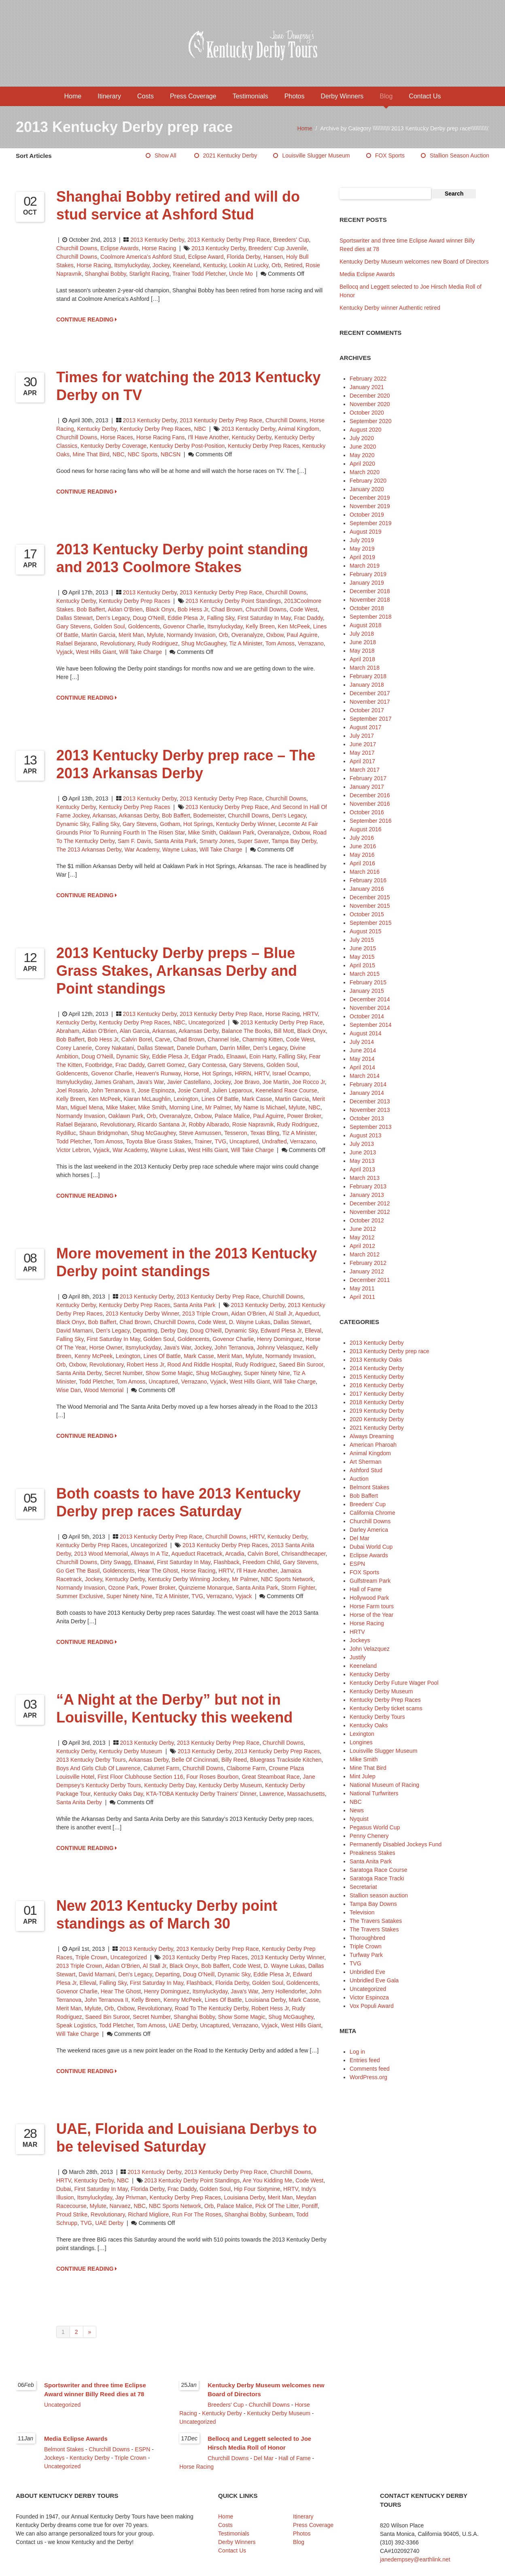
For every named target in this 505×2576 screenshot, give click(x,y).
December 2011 (370, 1280)
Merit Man (131, 635)
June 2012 (363, 1229)
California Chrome (372, 1512)
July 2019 (362, 540)
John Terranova (233, 1347)
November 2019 (370, 506)
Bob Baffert (176, 815)
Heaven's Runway (158, 1073)
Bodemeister (209, 815)
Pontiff (310, 2206)
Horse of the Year (371, 1615)
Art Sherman (366, 1461)
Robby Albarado (209, 1124)
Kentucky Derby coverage (113, 446)
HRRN (243, 1073)
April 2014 (362, 1067)
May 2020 (362, 455)
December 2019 (370, 497)
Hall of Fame (366, 1589)
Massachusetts (306, 1793)
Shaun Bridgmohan (103, 1133)
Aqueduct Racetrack (196, 1553)
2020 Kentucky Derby (377, 1419)
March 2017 (365, 769)
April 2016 (362, 863)
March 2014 (365, 1076)
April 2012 (362, 1246)
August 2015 (366, 931)
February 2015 (368, 982)
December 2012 (370, 1203)
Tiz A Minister (245, 643)
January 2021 (367, 387)
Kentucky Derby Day (169, 1785)
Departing (145, 1330)
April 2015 (362, 965)
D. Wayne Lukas (249, 1322)
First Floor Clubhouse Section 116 (140, 1776)
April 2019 (362, 557)
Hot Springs (198, 824)
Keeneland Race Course (286, 1090)
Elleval (313, 1330)
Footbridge (98, 1065)
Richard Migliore (148, 2214)
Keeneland (186, 265)
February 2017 (368, 778)
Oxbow (275, 635)
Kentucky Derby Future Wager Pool (394, 1683)
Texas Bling (264, 1133)
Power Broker (304, 1116)
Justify (358, 1657)
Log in (357, 2051)
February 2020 (368, 480)
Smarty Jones (216, 841)
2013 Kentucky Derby (157, 239)
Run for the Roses (196, 2214)
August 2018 (366, 625)
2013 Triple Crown (205, 1313)
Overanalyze (247, 635)
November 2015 (370, 906)
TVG (220, 1141)
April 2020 (362, 463)
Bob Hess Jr (193, 609)
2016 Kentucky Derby (377, 1385)
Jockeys (360, 1640)
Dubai (63, 2189)
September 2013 (371, 1127)
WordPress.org (368, 2077)
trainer (203, 1141)
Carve (162, 1039)
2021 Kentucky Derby (230, 155)
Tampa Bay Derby (294, 841)
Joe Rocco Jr (308, 1082)
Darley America (369, 1529)
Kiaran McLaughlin (147, 1099)
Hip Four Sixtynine (257, 2189)
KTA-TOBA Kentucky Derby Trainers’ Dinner (201, 1793)
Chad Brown (226, 609)
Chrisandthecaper (303, 1553)
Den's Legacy (112, 618)
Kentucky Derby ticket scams (386, 1708)
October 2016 (367, 812)
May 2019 (362, 548)
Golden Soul (109, 626)
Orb (276, 265)
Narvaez (120, 2206)
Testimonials (250, 96)
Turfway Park (366, 1955)
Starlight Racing (149, 273)
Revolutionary (117, 643)
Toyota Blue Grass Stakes (158, 1141)
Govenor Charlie (183, 626)
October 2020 (367, 412)
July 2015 (362, 940)
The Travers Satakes (376, 1921)
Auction (359, 1478)
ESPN (357, 1564)
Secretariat (363, 1887)
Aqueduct (307, 1313)
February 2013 (368, 1186)
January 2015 (367, 991)
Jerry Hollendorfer (283, 1991)
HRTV (310, 1014)
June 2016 (363, 846)
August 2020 (366, 429)
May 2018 (362, 650)
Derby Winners (341, 96)
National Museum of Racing (384, 1785)
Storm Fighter (298, 1587)
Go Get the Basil (78, 1570)
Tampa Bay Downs (373, 1904)
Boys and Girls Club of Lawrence (98, 1768)
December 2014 (370, 999)
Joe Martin (276, 1082)
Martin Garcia (98, 635)
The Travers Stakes (374, 1929)
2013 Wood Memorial (101, 1553)
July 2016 (362, 838)
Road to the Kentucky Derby (211, 2008)
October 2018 (367, 608)
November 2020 (370, 404)
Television (362, 1912)
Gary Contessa (207, 1065)
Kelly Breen (260, 626)
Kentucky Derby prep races (263, 446)
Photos (294, 96)
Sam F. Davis (134, 841)
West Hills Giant (96, 652)
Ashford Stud (366, 1470)
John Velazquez (370, 1649)
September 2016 (371, 821)
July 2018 (362, 633)
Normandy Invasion (191, 635)
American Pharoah (373, 1444)
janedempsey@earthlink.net (415, 2559)
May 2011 (362, 1288)
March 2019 (365, 565)
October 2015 (367, 914)
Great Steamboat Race (270, 1776)
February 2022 (368, 378)
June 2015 (363, 948)
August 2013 (366, 1135)
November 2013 (370, 1110)
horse (191, 1073)
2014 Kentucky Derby (377, 1368)
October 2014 (367, 1016)
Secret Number (123, 1373)
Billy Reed (234, 1759)
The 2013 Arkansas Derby (88, 849)
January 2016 (367, 889)
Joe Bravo (246, 1082)
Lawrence (271, 1793)
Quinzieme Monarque (205, 1587)
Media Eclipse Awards (367, 274)
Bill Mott (284, 1031)
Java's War (150, 1082)
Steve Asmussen (200, 1133)
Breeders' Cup (291, 239)
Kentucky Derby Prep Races (155, 429)
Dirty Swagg (115, 1562)
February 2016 (368, 880)
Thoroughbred (367, 1938)
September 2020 (371, 421)
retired (293, 265)
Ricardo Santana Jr (162, 1124)
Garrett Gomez (166, 1065)
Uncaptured (244, 1141)
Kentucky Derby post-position (187, 446)
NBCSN (170, 454)
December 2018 (370, 591)
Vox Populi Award (372, 2006)
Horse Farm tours (372, 1606)
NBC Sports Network (287, 1579)
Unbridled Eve (367, 1972)
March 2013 (365, 1178)
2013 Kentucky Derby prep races (225, 1545)
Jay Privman (130, 2197)
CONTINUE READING (86, 319)
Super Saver (253, 841)
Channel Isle (223, 1039)
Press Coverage (193, 96)
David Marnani (74, 1330)
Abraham (67, 1031)
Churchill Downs (76, 248)
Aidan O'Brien (125, 609)
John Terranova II (113, 1090)
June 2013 (363, 1152)
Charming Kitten (262, 1039)
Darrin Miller (235, 1048)
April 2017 (362, 761)
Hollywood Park (369, 1598)
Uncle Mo (241, 273)
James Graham (114, 1082)
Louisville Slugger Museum (316, 155)
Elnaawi (236, 1056)
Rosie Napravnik (253, 1124)
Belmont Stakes (369, 1487)
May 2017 (362, 752)
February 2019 (368, 574)
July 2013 (362, 1144)
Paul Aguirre (302, 635)
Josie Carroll (193, 1090)
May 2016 (362, 855)
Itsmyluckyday (131, 265)
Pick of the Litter (277, 2206)
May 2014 (362, 1059)
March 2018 (365, 667)
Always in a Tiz (149, 1553)
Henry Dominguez (279, 1339)
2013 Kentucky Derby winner (142, 1313)
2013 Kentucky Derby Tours (91, 1759)
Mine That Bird (90, 454)
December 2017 (370, 693)
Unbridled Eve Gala (374, 1980)
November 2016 (370, 803)
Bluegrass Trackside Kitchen (286, 1759)
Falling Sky (220, 618)
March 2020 (365, 472)
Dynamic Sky (72, 824)
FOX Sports (390, 155)
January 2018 (367, 684)
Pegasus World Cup (375, 1827)
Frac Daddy (308, 618)
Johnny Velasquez (280, 1347)
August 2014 (366, 1033)
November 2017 (370, 701)
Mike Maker (120, 1107)
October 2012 (367, 1220)
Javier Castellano (188, 1082)
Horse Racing (159, 248)
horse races (116, 437)
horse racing (94, 265)
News (357, 1810)
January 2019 (367, 582)
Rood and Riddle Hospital (199, 1364)
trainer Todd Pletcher (199, 273)
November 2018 (370, 599)
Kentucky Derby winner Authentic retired (389, 307)
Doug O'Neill (148, 618)
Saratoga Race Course (378, 1870)
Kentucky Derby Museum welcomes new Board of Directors (414, 261)
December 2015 (370, 897)
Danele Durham (196, 1048)
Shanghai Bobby (105, 273)
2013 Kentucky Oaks (376, 1359)
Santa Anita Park (175, 841)
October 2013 (367, 1118)
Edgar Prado (207, 1056)
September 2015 (371, 923)
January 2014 (367, 1093)
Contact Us (425, 96)
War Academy (142, 849)
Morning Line (185, 1107)
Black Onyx (160, 609)
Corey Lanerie (74, 1048)
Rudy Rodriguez (158, 643)
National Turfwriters (374, 1793)
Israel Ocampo (290, 1073)
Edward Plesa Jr (281, 1330)
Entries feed (365, 2060)
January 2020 (367, 489)
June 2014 (363, 1050)
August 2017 (366, 727)
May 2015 (362, 957)
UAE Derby (183, 2025)
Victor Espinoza (369, 1997)
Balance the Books (246, 1031)
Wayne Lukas (179, 849)
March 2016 (365, 872)
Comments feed (370, 2068)
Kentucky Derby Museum (130, 1751)
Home (73, 96)
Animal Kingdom (370, 1453)
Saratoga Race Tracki (377, 1878)
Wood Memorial (103, 1390)
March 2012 (365, 1254)
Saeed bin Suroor (301, 1364)
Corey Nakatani (114, 1048)
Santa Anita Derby (79, 1373)
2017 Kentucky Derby (377, 1393)
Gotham (170, 824)
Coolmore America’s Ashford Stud (142, 256)
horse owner (105, 1347)
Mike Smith (202, 832)
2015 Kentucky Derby (377, 1376)
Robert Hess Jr (145, 1364)
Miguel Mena (86, 1107)
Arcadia (234, 1553)
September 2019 (371, 523)
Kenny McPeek (93, 1356)
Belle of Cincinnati (195, 1759)
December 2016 (370, 795)
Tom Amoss (280, 643)
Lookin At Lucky (248, 265)
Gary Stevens (73, 626)
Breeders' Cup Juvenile (277, 248)
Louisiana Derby (265, 2000)
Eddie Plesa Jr (186, 618)
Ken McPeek (294, 626)
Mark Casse (257, 1099)
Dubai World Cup (371, 1546)
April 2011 (362, 1297)
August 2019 (366, 531)
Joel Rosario (72, 1090)
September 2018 (371, 616)
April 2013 (362, 1169)
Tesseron (235, 1133)
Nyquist (359, 1819)
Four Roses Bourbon (212, 1776)
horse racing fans (160, 437)
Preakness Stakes (372, 1853)
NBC (200, 429)
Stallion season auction (459, 155)
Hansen (273, 256)
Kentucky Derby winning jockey (188, 1579)
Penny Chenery (369, 1836)
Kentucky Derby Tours (377, 1717)
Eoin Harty (262, 1056)
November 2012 (370, 1212)
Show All (165, 155)
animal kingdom (298, 429)
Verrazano (311, 643)
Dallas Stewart (74, 618)
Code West (304, 609)
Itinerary (109, 96)
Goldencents (144, 626)
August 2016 (366, 829)
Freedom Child (261, 1562)
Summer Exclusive (79, 1596)
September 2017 (371, 718)
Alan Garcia (134, 1031)
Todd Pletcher (73, 1141)
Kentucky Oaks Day (118, 1793)
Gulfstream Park (370, 1581)
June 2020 (363, 446)
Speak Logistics (76, 2025)
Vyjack (64, 652)
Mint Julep (363, 1776)
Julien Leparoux (232, 1090)
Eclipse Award (206, 256)
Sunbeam (281, 2214)
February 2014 (368, 1084)
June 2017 (363, 744)
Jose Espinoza (156, 1090)
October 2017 (367, 710)
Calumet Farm (162, 1768)
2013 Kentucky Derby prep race (228, 239)
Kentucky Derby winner (245, 824)
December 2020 (370, 395)
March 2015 (365, 974)
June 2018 (363, 642)
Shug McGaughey (203, 643)
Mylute (155, 635)
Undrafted (274, 1141)
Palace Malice (232, 1116)
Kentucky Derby (97, 429)
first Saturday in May (264, 618)
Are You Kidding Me (267, 2180)
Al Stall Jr (280, 1313)
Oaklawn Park (237, 832)
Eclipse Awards (119, 248)
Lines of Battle (220, 1099)
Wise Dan (68, 1390)
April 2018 (362, 659)
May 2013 (362, 1161)
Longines (361, 1742)
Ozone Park (123, 1587)
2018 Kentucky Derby (377, 1402)
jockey (161, 265)
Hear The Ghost (158, 1570)
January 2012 (367, 1271)
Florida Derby (243, 256)
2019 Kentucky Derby (377, 1410)
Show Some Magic (169, 1373)
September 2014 (371, 1025)
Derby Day (174, 1330)
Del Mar (359, 1538)
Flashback (227, 1562)
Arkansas (104, 815)
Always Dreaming (372, 1436)
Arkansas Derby (139, 815)
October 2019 (367, 514)
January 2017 (367, 786)
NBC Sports (142, 454)
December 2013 (370, 1101)
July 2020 (362, 438)
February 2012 (368, 1263)
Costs (145, 96)
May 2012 (362, 1237)
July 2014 (362, 1042)
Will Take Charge (140, 652)
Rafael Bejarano (76, 643)
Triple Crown (91, 1957)
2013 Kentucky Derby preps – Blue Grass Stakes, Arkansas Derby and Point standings (176, 971)
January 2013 (367, 1195)
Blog (386, 96)
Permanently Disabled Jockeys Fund (395, 1844)
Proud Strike (71, 2214)
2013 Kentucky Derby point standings (233, 601)
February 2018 (368, 676)
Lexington (186, 1099)
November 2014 (370, 1008)
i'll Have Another (208, 437)
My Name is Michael (260, 1107)
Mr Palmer (218, 1107)
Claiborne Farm (246, 1768)
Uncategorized (207, 1022)
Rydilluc (66, 1133)
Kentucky (214, 265)
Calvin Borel (136, 1039)
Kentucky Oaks (369, 1725)
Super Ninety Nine (267, 1373)
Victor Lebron (73, 1150)
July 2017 (362, 735)
